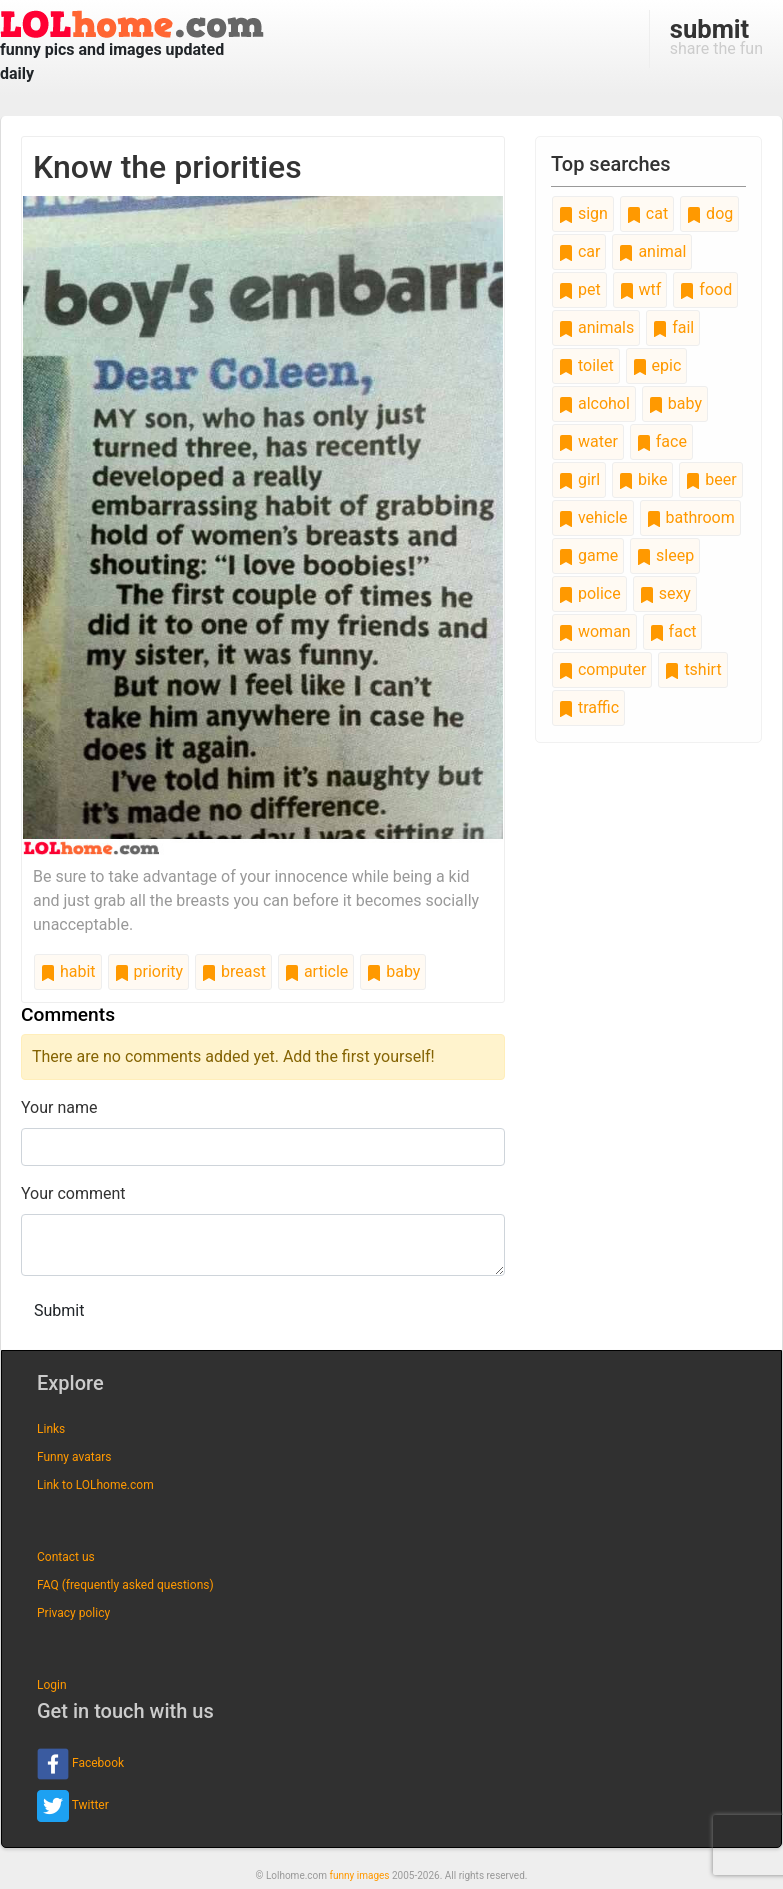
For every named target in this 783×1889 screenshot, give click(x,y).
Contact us (66, 1557)
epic (657, 365)
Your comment (73, 1193)
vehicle (593, 517)
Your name (59, 1107)
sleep (665, 555)
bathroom (690, 517)
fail (673, 327)
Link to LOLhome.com (95, 1485)
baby (393, 971)
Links (51, 1429)
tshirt (692, 669)
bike (642, 479)
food (705, 289)
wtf (640, 289)
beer (710, 479)
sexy (665, 593)
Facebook (80, 1764)
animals (596, 327)
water (588, 441)
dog (709, 213)
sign (583, 213)
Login (52, 1685)
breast (233, 971)
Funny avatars (74, 1457)
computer (602, 669)
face (661, 441)
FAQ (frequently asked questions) (125, 1585)
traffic (588, 707)
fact (673, 631)
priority (149, 971)
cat (647, 213)
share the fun (716, 36)
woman (594, 631)
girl (579, 479)
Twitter (73, 1806)
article (316, 971)
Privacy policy (73, 1613)
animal (652, 251)
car (579, 251)
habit (68, 971)
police (589, 593)
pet (579, 289)
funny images (360, 1875)
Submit (59, 1310)
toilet (586, 365)
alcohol (594, 403)
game (588, 555)
